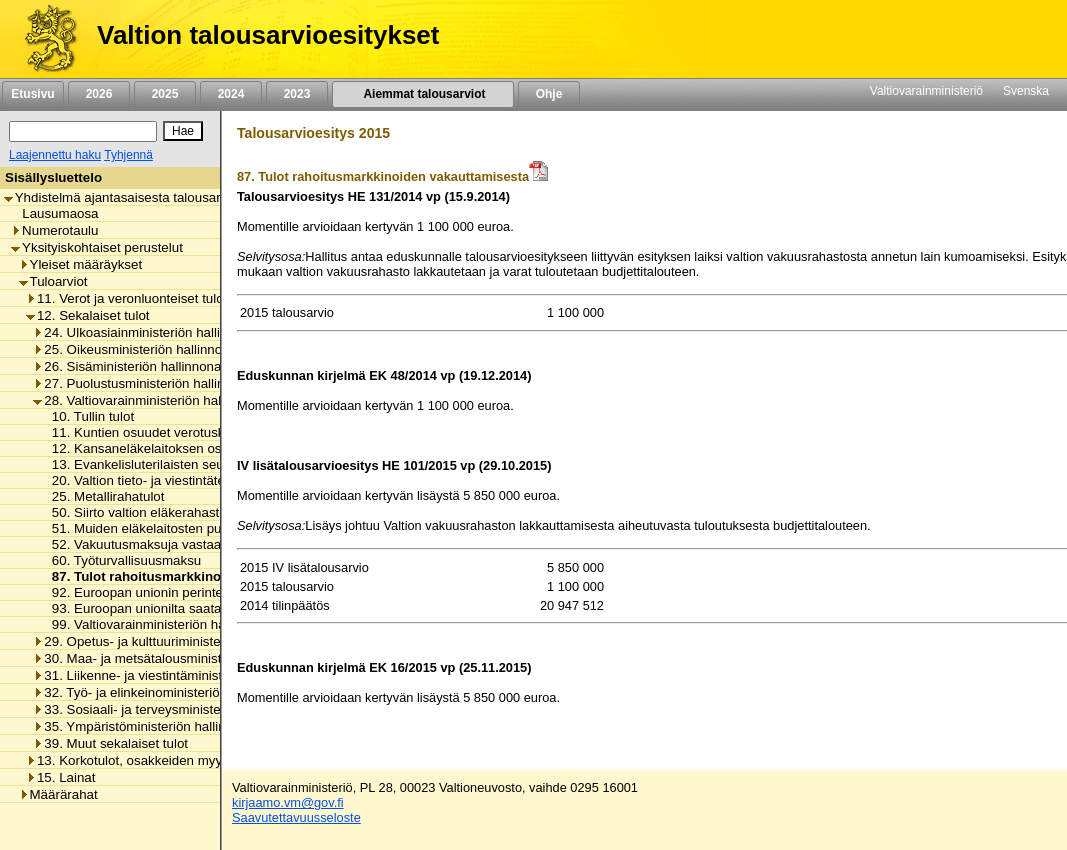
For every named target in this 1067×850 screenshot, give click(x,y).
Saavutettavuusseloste (296, 817)
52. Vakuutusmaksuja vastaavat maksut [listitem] (163, 544)
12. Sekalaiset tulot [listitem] (88, 315)
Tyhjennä (128, 155)
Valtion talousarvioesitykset (268, 35)
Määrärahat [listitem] (58, 794)
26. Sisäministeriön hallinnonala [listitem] (132, 366)
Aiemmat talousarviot (423, 94)
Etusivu (32, 94)
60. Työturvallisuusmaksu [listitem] (121, 560)
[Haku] (83, 131)
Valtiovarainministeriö (926, 91)
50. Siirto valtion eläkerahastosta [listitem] (143, 512)
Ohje (549, 94)
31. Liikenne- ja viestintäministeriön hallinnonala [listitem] (179, 675)
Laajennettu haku (55, 155)
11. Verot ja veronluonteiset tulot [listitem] (126, 298)
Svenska (1026, 91)
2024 (231, 94)
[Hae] (183, 131)
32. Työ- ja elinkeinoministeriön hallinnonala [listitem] (167, 692)
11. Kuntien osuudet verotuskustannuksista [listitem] (173, 432)
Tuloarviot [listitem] (53, 281)
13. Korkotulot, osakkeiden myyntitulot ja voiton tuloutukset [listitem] (204, 760)
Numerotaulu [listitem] (54, 230)
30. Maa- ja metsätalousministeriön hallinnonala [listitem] (179, 658)
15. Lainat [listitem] (61, 777)
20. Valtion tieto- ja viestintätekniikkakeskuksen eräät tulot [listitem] (216, 480)
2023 (297, 94)
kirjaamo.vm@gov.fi (288, 802)
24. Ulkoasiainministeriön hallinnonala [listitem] (150, 332)
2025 (165, 94)
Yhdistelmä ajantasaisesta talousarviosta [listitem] (130, 197)
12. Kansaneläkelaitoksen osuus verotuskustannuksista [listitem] (210, 448)
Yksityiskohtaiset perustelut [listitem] (97, 247)
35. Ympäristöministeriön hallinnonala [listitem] (149, 726)
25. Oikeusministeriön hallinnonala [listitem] (140, 349)
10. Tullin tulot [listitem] (87, 416)
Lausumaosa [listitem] (54, 213)
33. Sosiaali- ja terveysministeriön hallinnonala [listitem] (175, 709)
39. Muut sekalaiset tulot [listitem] (110, 743)
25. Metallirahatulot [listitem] (103, 496)
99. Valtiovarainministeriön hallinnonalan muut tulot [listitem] (196, 624)
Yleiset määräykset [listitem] (81, 264)
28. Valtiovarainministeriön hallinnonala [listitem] (153, 400)
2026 (99, 94)
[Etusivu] (43, 39)
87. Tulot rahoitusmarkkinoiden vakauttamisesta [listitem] (198, 576)
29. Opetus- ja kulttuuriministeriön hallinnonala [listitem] (175, 641)
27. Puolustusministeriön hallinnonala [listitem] (148, 383)
